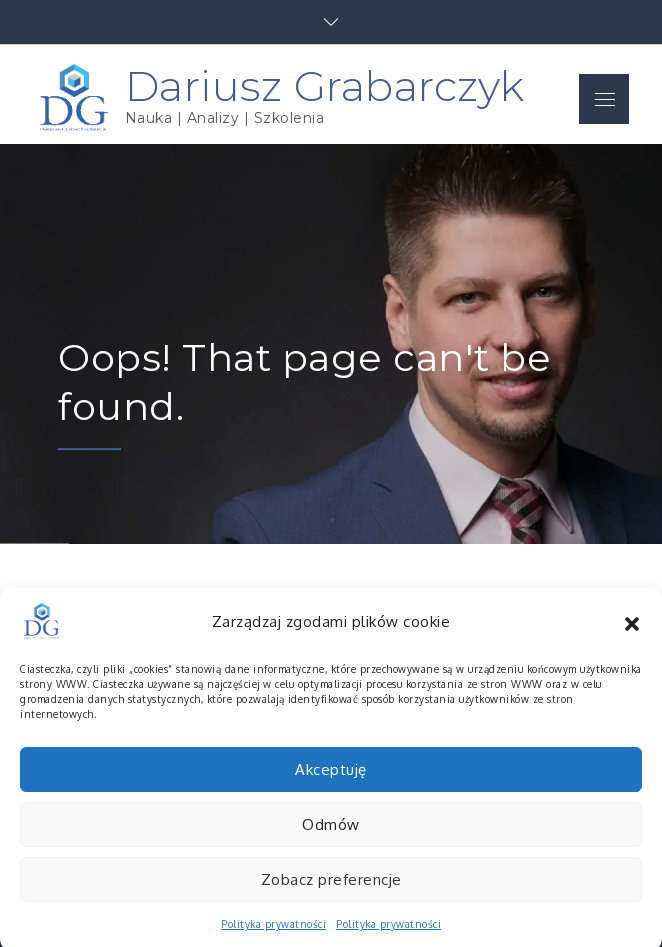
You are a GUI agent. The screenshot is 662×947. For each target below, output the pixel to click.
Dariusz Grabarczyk (325, 86)
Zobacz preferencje (331, 891)
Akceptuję (331, 781)
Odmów (331, 836)
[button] (632, 634)
